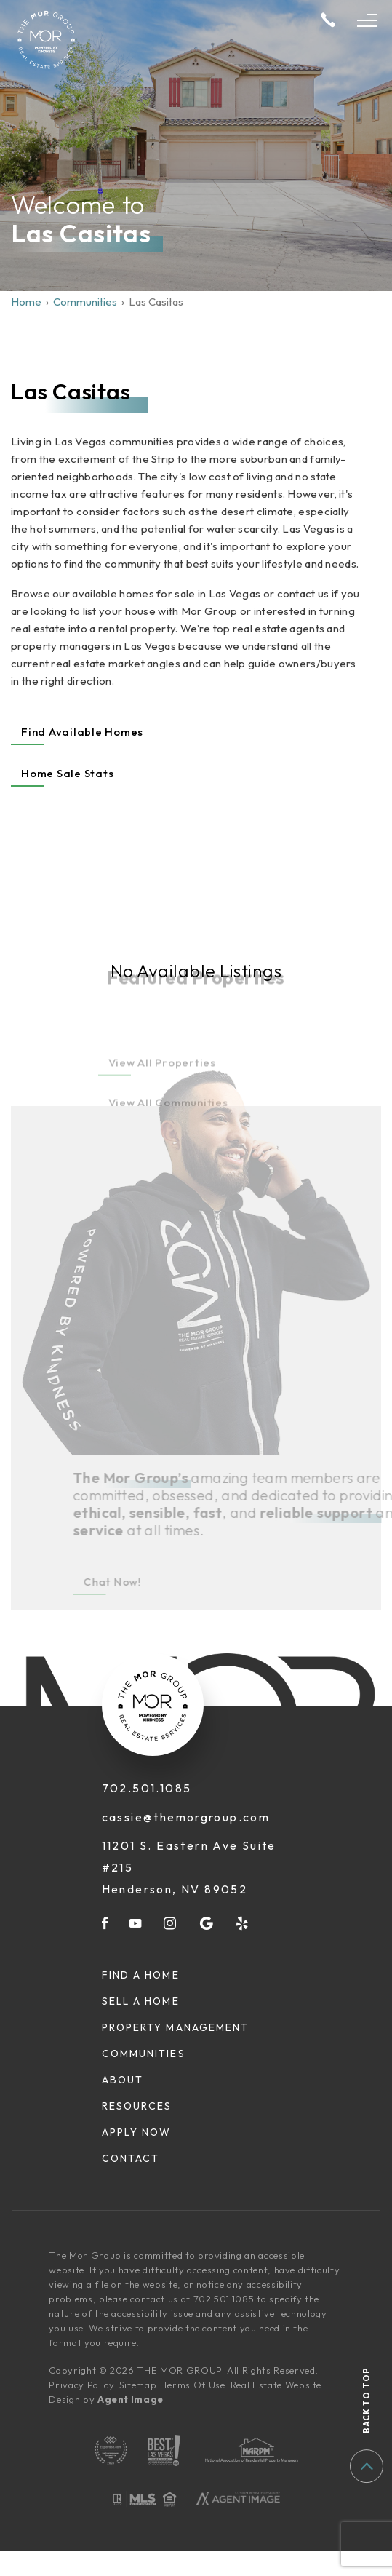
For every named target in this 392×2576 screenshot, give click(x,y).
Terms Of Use (193, 2384)
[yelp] (242, 1923)
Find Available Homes (82, 732)
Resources (137, 2105)
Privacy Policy (81, 2384)
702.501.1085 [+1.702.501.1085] (147, 1788)
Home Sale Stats (67, 773)
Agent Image (130, 2399)
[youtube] (136, 1923)
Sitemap (138, 2384)
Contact (131, 2158)
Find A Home (141, 1974)
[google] (207, 1923)
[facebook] (105, 1923)
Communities (143, 2053)
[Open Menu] (367, 20)
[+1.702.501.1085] (328, 21)
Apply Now (137, 2132)
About (123, 2079)
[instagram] (170, 1923)
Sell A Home (141, 2001)
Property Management (175, 2027)
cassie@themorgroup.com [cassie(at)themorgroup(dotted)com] (186, 1817)
